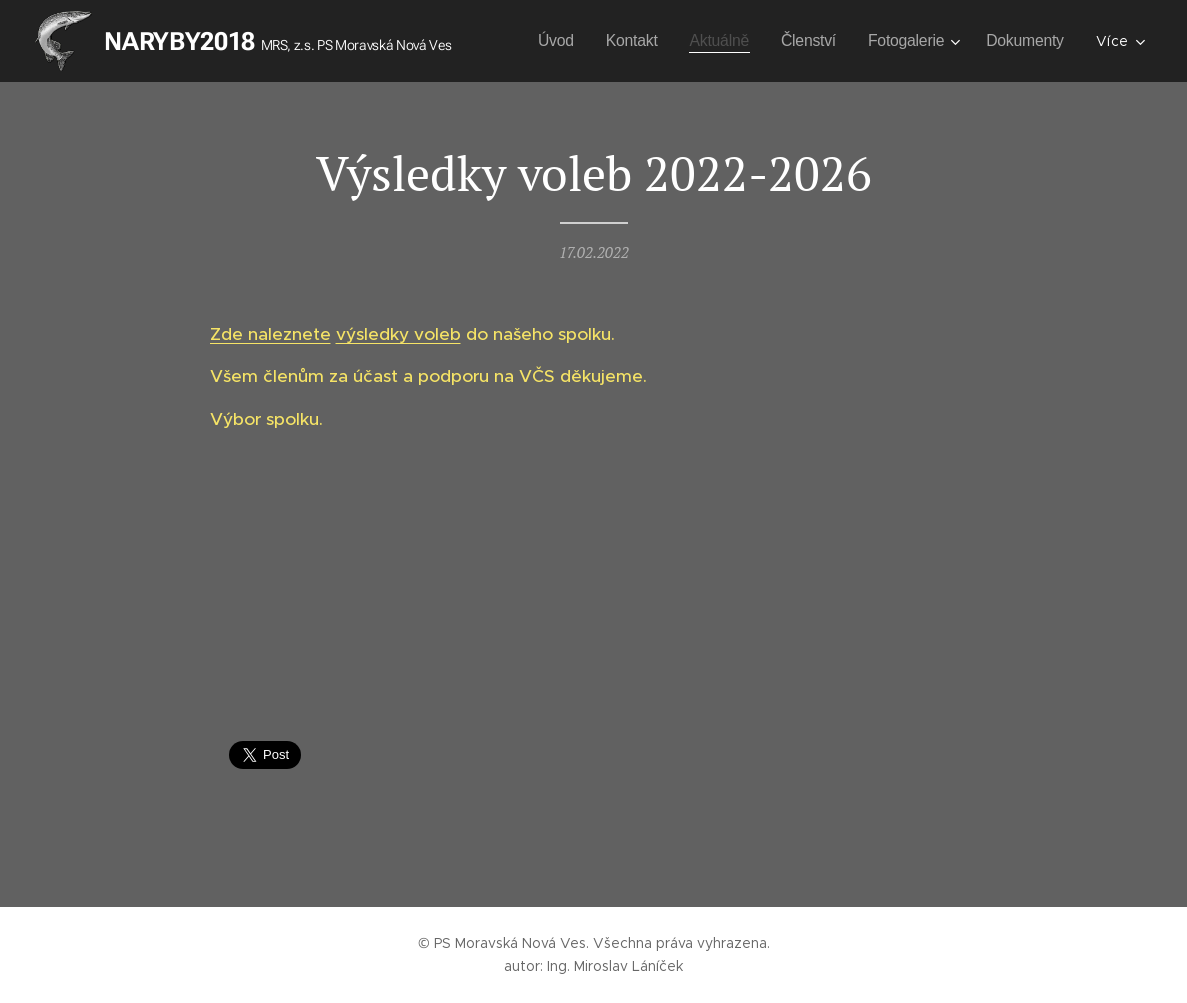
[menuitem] (647, 41)
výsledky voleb (397, 334)
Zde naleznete (269, 334)
